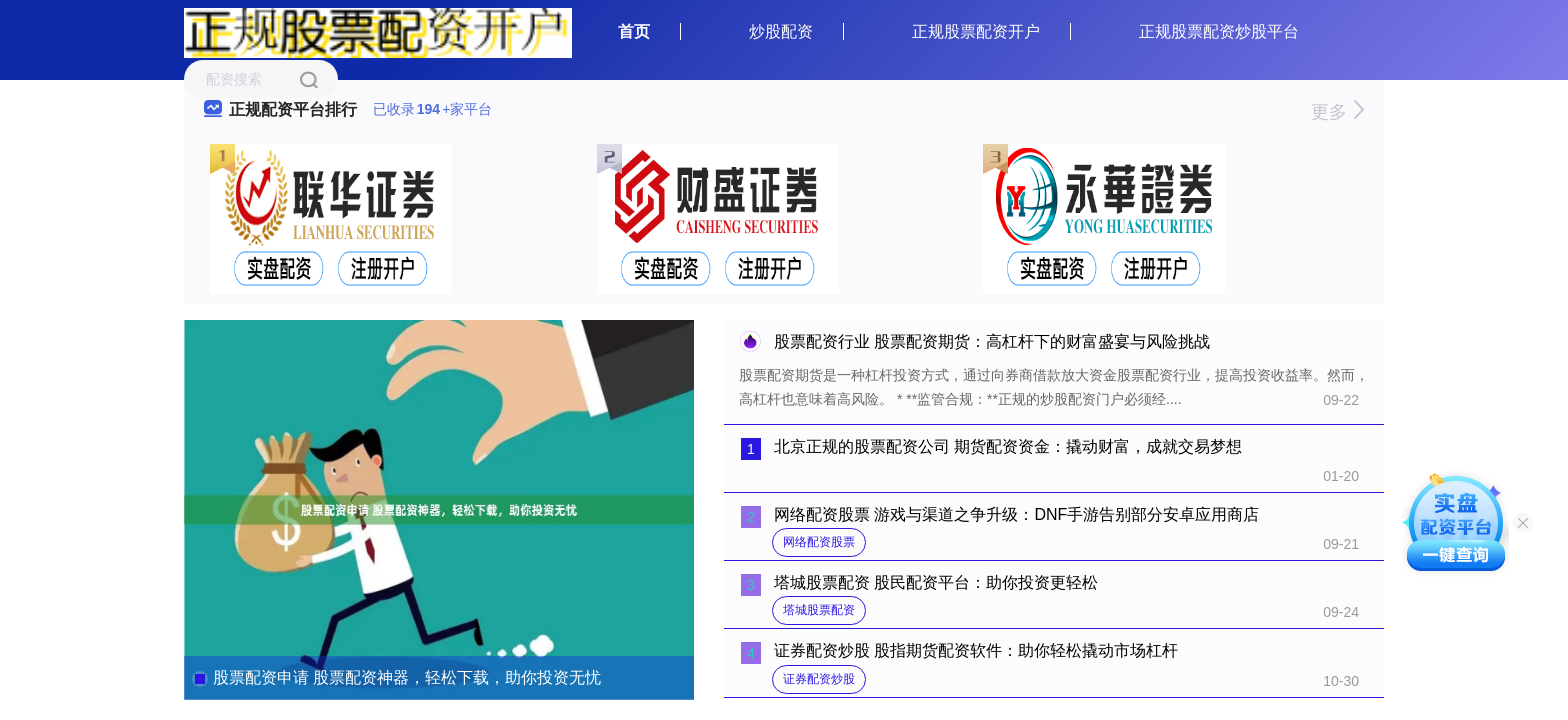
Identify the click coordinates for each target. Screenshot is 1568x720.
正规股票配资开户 (976, 31)
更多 (1337, 112)
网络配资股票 (819, 542)
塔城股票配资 (819, 610)
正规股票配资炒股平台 (1219, 31)
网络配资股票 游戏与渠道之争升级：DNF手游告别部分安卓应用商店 (1016, 514)
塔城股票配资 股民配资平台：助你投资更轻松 (936, 582)
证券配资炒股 (819, 679)
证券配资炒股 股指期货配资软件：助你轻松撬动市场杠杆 (976, 650)
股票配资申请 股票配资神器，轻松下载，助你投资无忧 (407, 677)
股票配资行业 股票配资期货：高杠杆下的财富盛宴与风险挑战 (992, 341)
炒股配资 (781, 31)
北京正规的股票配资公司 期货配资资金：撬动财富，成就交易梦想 (1008, 446)
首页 (634, 31)
